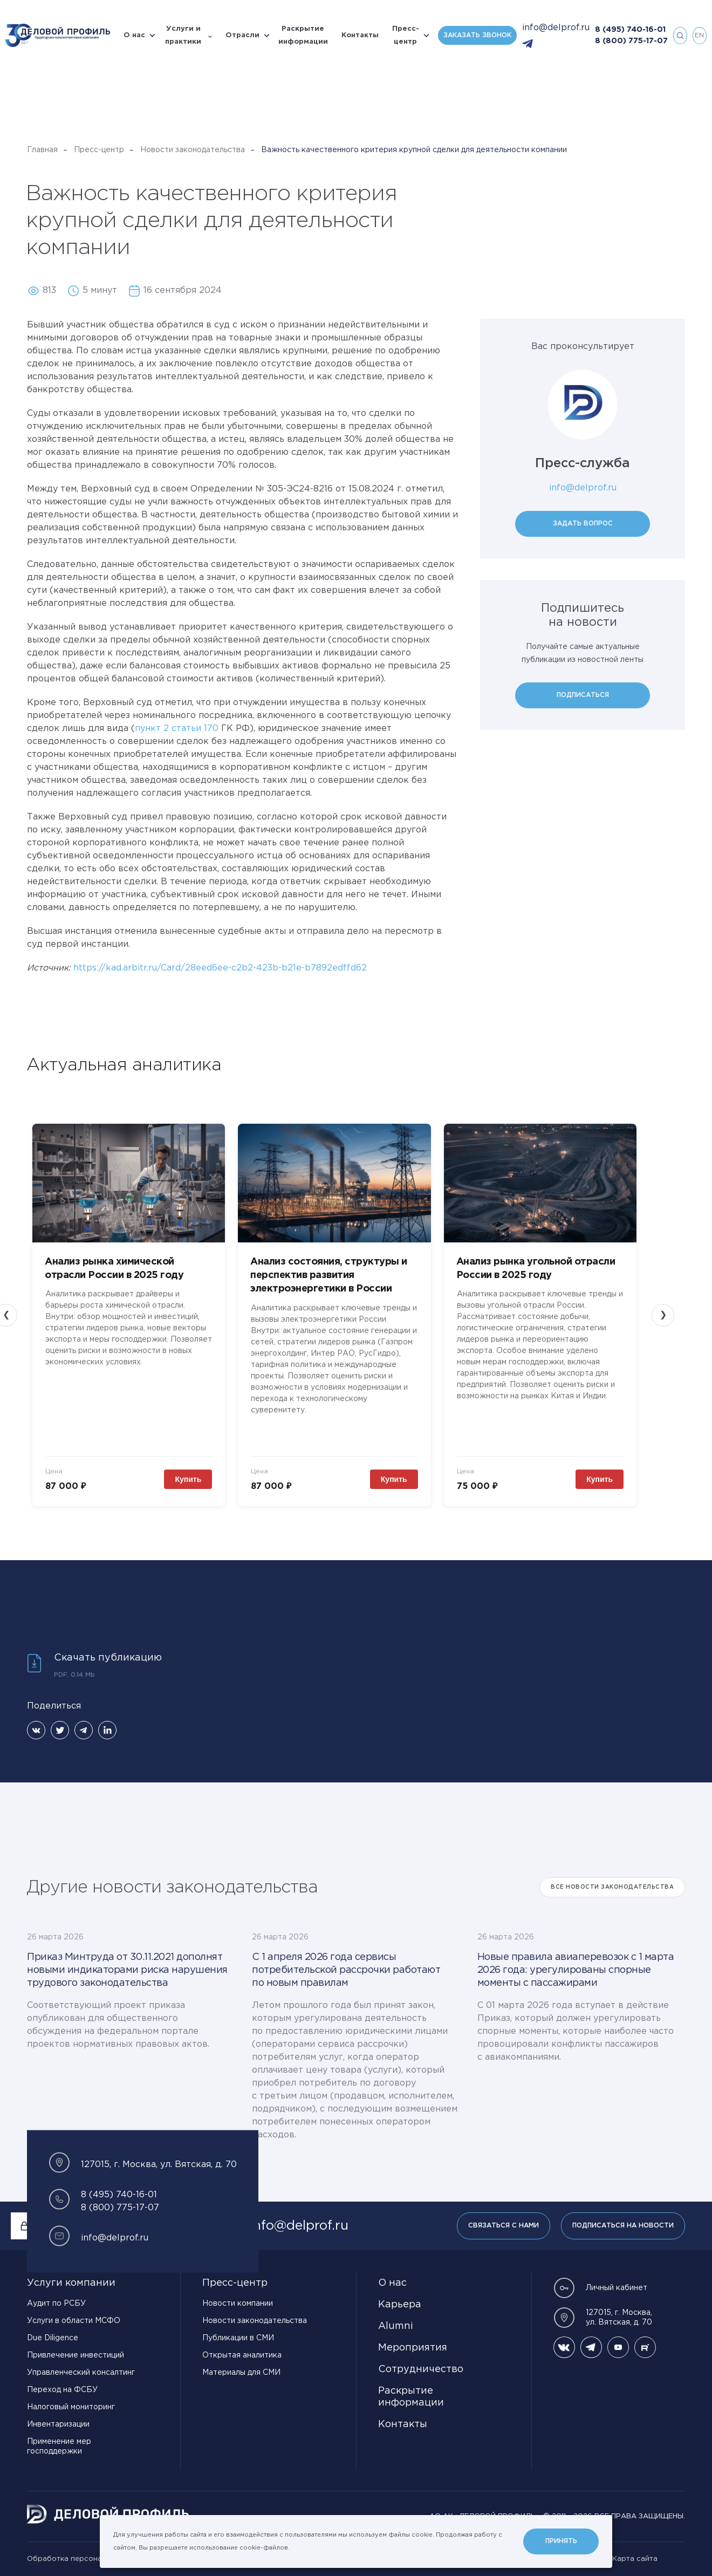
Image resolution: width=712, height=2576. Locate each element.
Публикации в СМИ (238, 2338)
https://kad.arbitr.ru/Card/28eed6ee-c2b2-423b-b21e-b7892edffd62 (220, 968)
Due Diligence (52, 2338)
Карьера (399, 2304)
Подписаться (583, 695)
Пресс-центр (405, 35)
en (699, 35)
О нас (134, 35)
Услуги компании (71, 2283)
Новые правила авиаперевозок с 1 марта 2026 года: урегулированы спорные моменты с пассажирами (575, 1970)
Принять (561, 2541)
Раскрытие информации (303, 35)
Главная (42, 150)
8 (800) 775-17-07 (631, 41)
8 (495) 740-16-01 (630, 29)
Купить (188, 1479)
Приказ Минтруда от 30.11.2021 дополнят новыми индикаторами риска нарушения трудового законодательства (127, 1970)
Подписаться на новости (623, 2226)
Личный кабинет (600, 2288)
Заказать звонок (477, 35)
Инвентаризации (58, 2424)
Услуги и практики (183, 35)
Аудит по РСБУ (56, 2303)
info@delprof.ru (556, 28)
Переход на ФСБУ (62, 2390)
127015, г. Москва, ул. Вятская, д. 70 (602, 2317)
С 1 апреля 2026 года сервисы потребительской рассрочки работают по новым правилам (346, 1970)
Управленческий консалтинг (81, 2372)
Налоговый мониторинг (71, 2407)
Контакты (360, 35)
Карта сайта (635, 2559)
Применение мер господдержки (59, 2446)
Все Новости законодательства (612, 1887)
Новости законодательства (192, 150)
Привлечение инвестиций (75, 2355)
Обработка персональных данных (89, 2559)
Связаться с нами (503, 2226)
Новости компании (237, 2303)
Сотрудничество (420, 2369)
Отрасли (242, 35)
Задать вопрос (583, 524)
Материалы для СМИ (241, 2372)
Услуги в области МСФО (73, 2321)
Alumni (395, 2326)
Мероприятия (412, 2347)
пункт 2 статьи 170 (176, 729)
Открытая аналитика (242, 2355)
